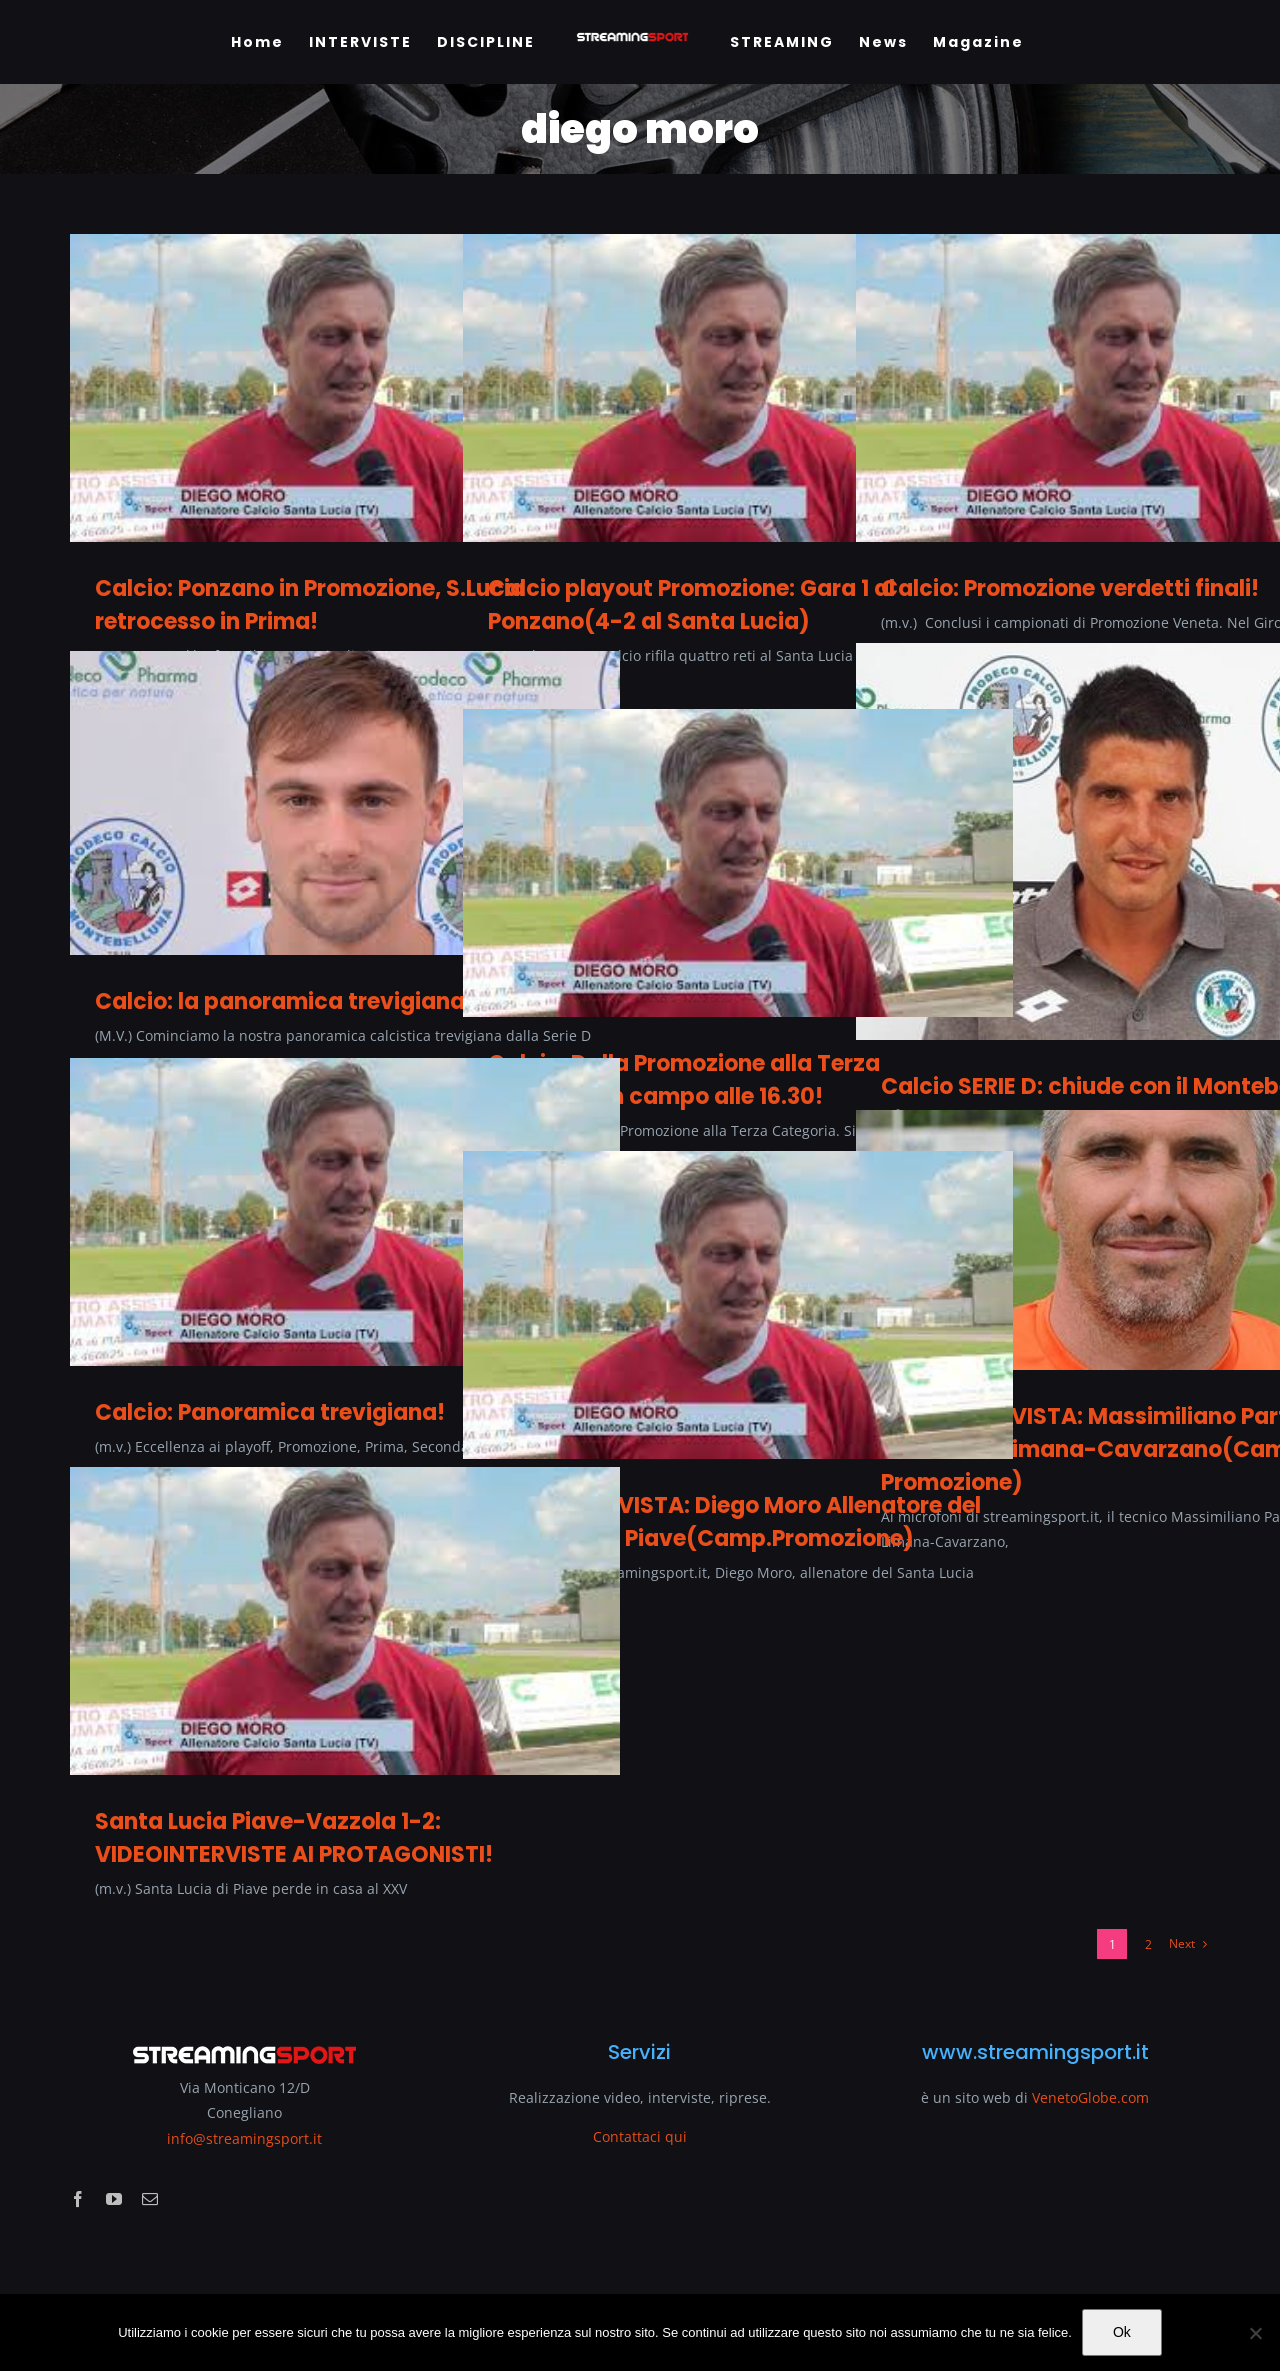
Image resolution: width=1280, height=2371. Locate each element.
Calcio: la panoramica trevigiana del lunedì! (340, 1001)
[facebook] (78, 2199)
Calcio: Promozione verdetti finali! (1070, 588)
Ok (1122, 2332)
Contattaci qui (640, 2136)
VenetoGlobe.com (1090, 2097)
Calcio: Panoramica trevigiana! (270, 1412)
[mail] (150, 2199)
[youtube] (114, 2199)
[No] (1255, 2333)
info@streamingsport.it (244, 2138)
